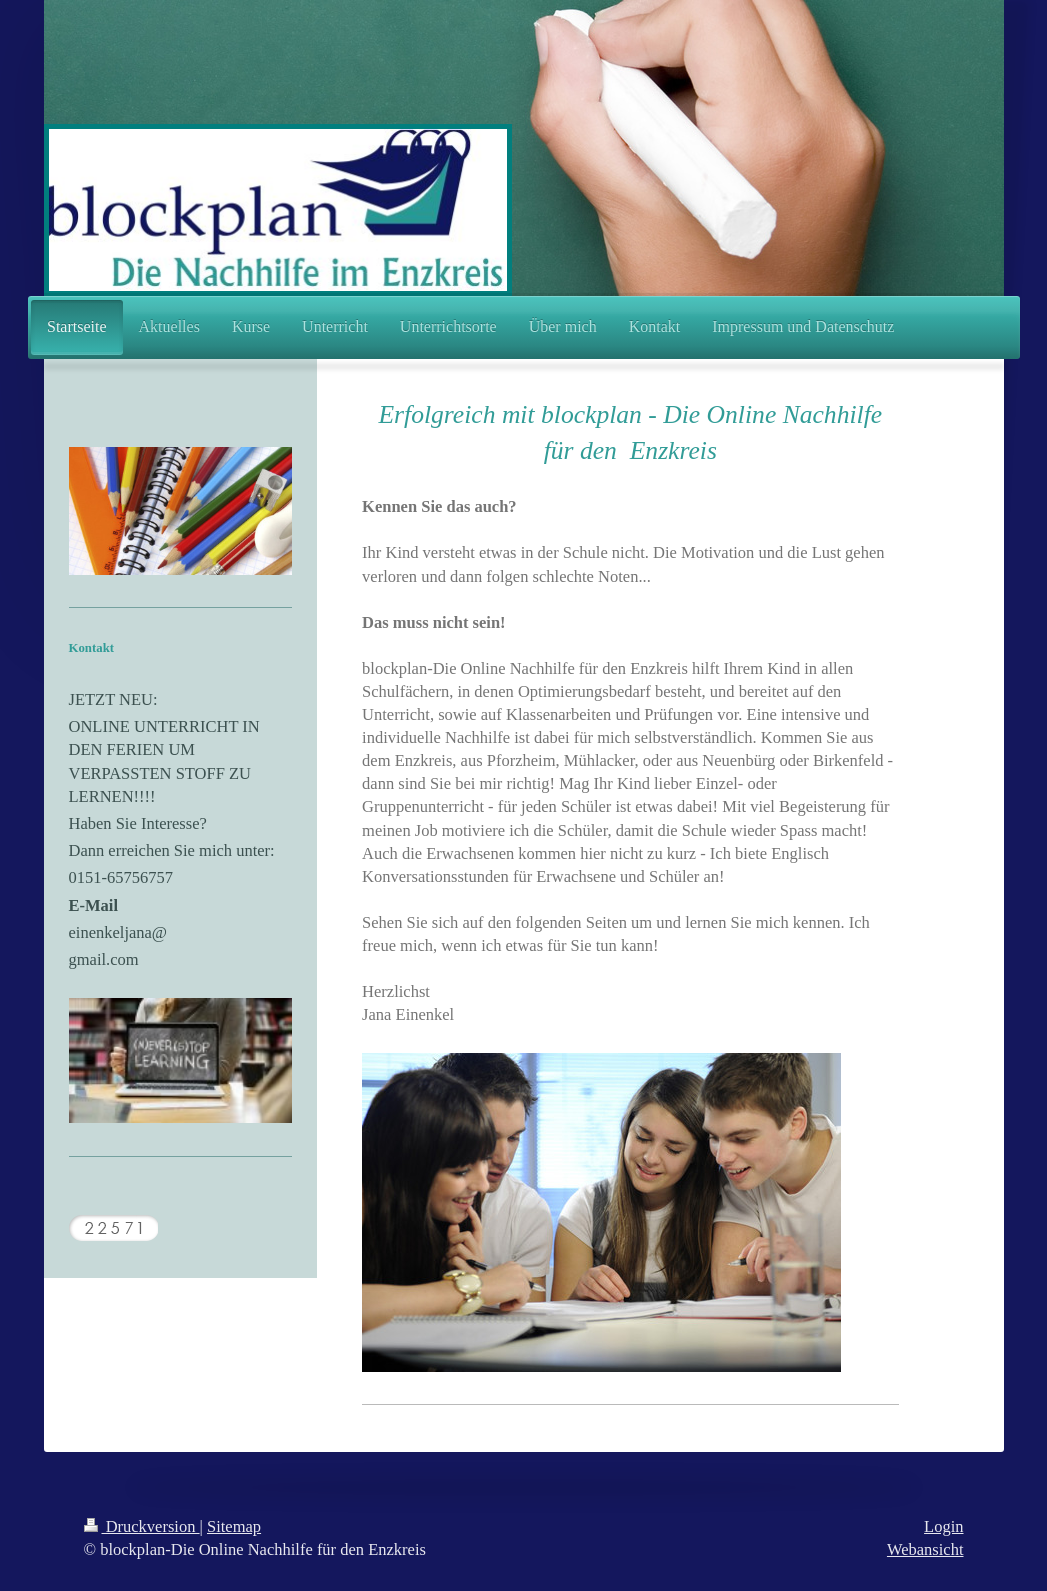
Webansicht (925, 1549)
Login (943, 1526)
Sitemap (234, 1526)
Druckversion (142, 1526)
